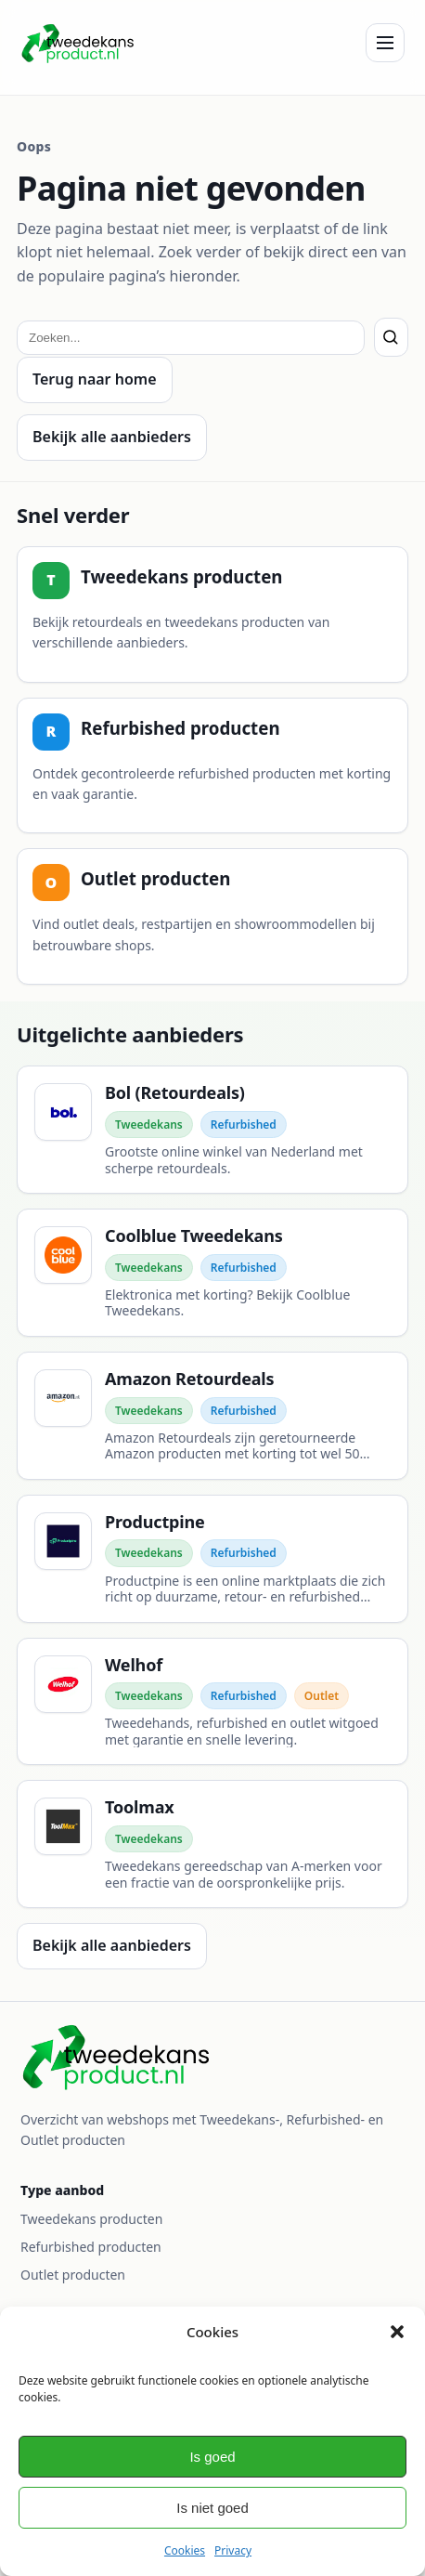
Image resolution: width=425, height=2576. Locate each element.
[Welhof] (212, 1702)
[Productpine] (212, 1559)
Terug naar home (94, 379)
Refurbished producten (90, 2247)
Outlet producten (72, 2274)
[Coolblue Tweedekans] (212, 1273)
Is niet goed (212, 2508)
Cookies (184, 2550)
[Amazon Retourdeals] (212, 1416)
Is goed (212, 2457)
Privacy (232, 2550)
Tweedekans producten (91, 2219)
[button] (397, 2331)
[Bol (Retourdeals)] (212, 1129)
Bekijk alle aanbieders (111, 436)
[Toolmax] (212, 1844)
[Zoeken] (391, 337)
